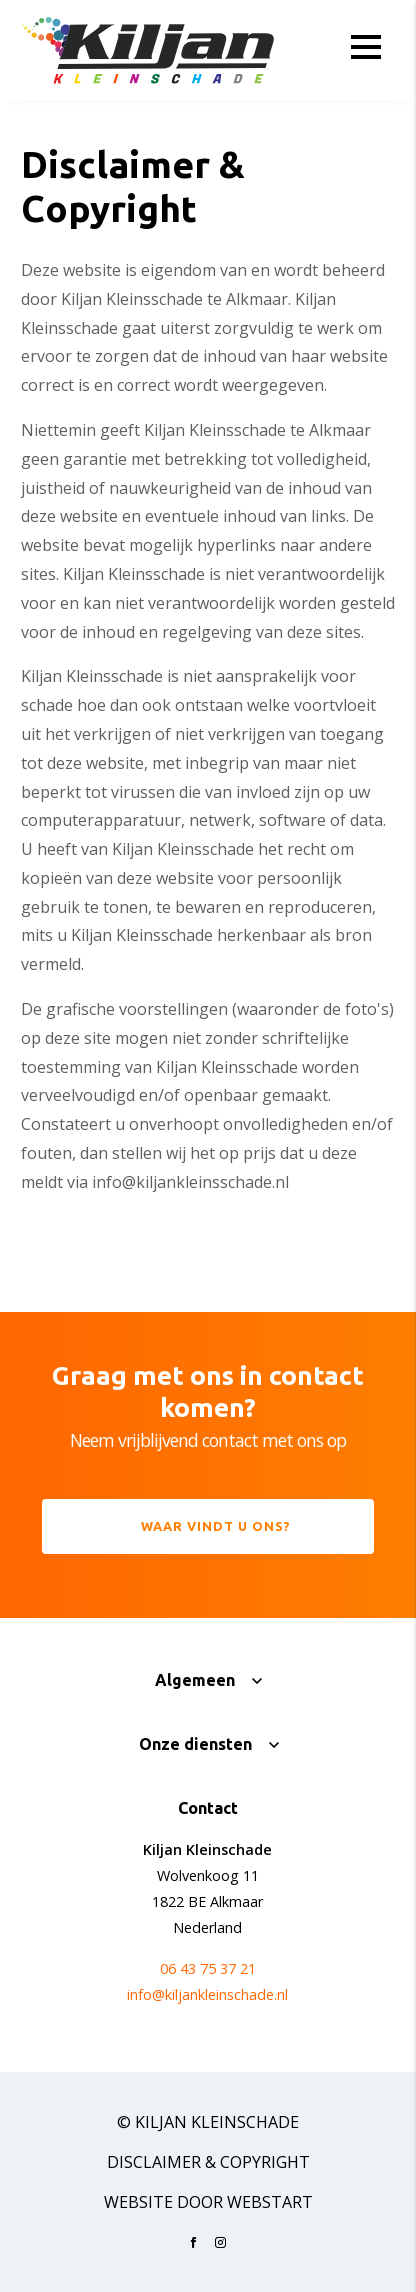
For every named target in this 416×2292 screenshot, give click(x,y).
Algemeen (195, 1680)
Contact (208, 1808)
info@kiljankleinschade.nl (207, 1994)
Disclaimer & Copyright (208, 2162)
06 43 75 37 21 (208, 1968)
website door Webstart (208, 2202)
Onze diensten (195, 1744)
